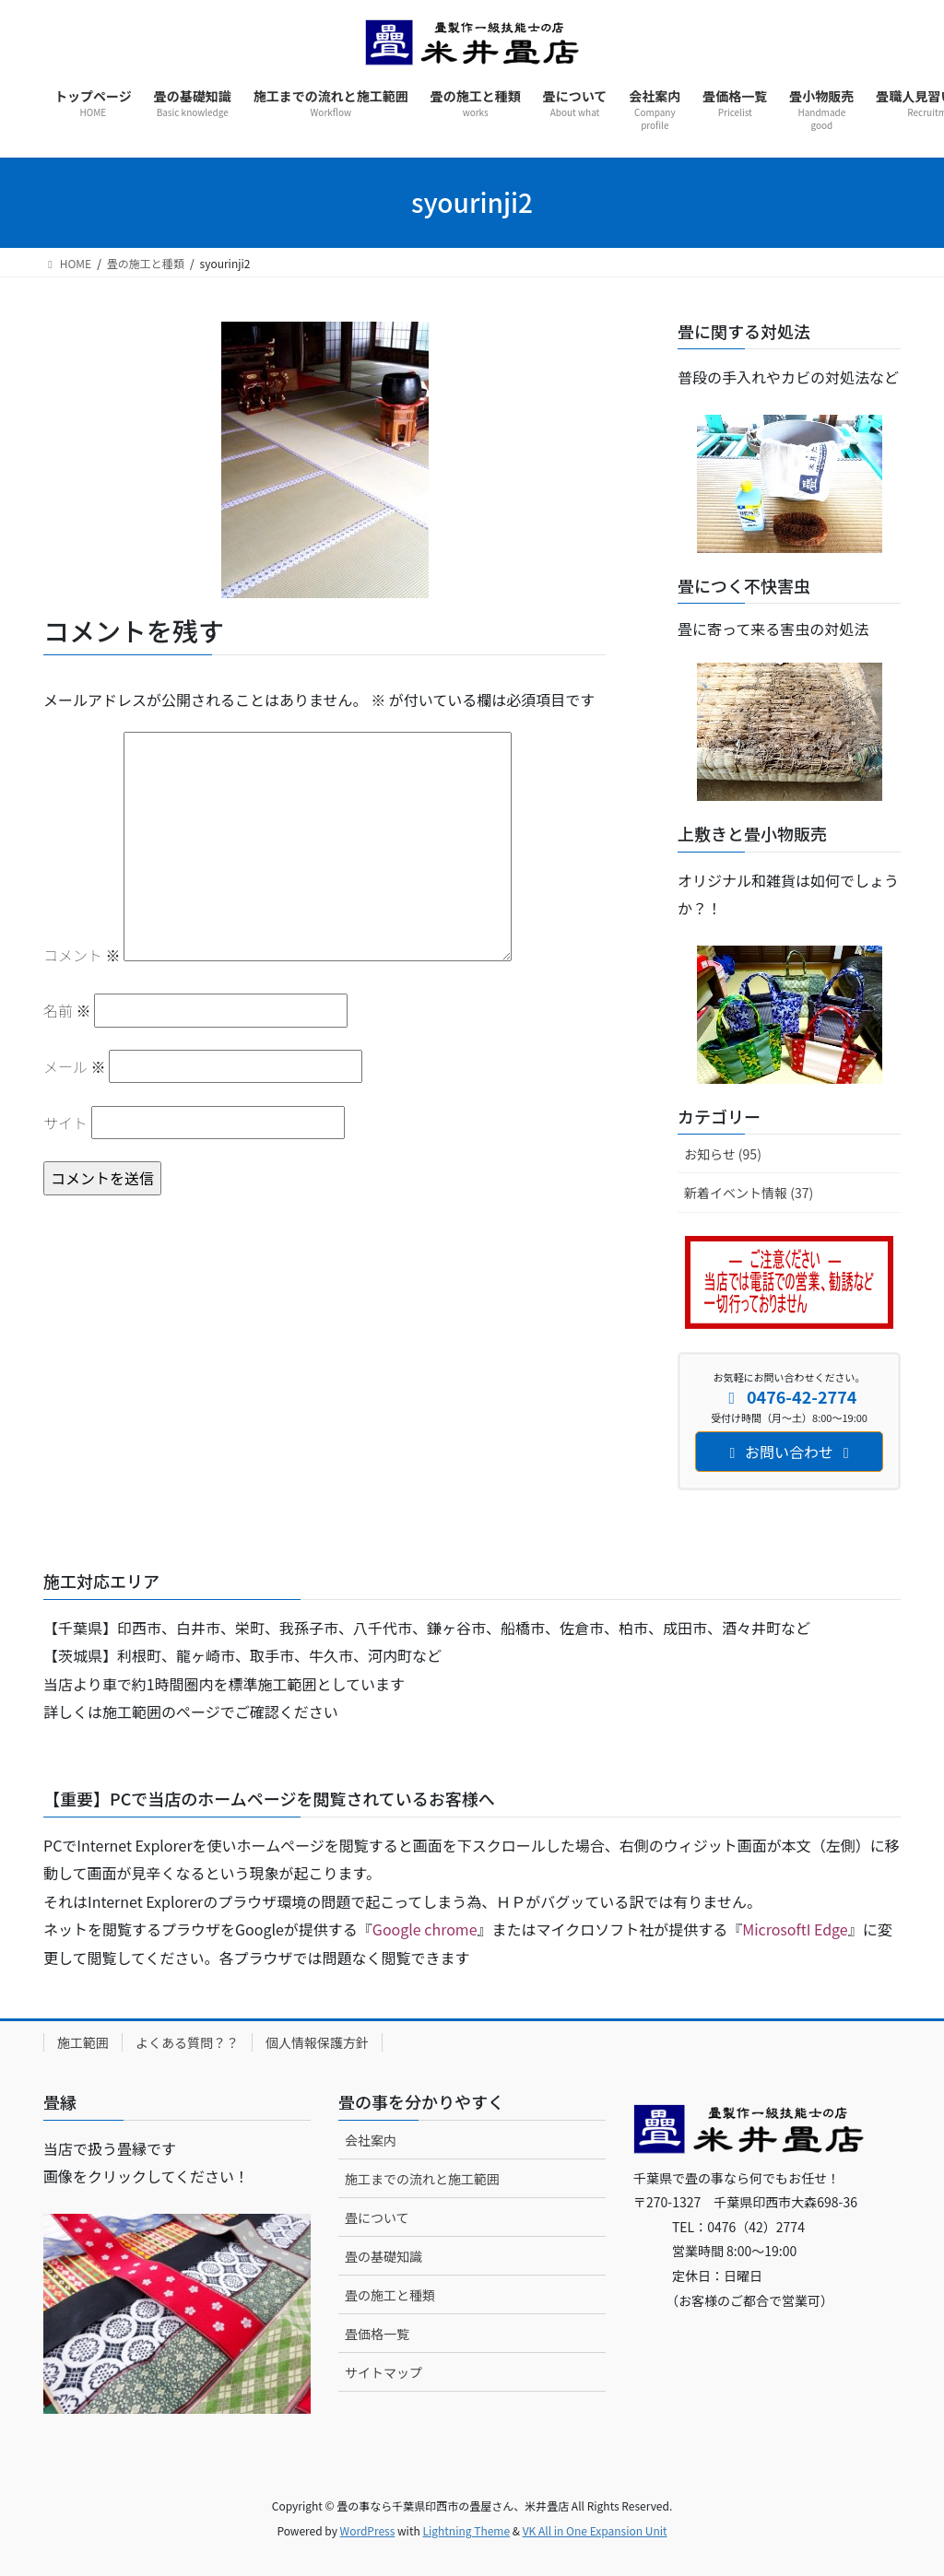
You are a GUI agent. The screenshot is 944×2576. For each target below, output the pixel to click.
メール (74, 1066)
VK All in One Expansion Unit (595, 2530)
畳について (377, 2217)
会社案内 (370, 2140)
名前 (67, 1010)
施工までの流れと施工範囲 (422, 2179)
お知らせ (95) (722, 1154)
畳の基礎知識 (383, 2256)
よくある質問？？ (187, 2042)
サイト (65, 1123)
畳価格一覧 (377, 2333)
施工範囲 (83, 2042)
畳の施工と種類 (390, 2295)
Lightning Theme (466, 2530)
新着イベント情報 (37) (748, 1192)
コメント (82, 955)
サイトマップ (383, 2372)
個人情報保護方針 (317, 2042)
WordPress (367, 2530)
